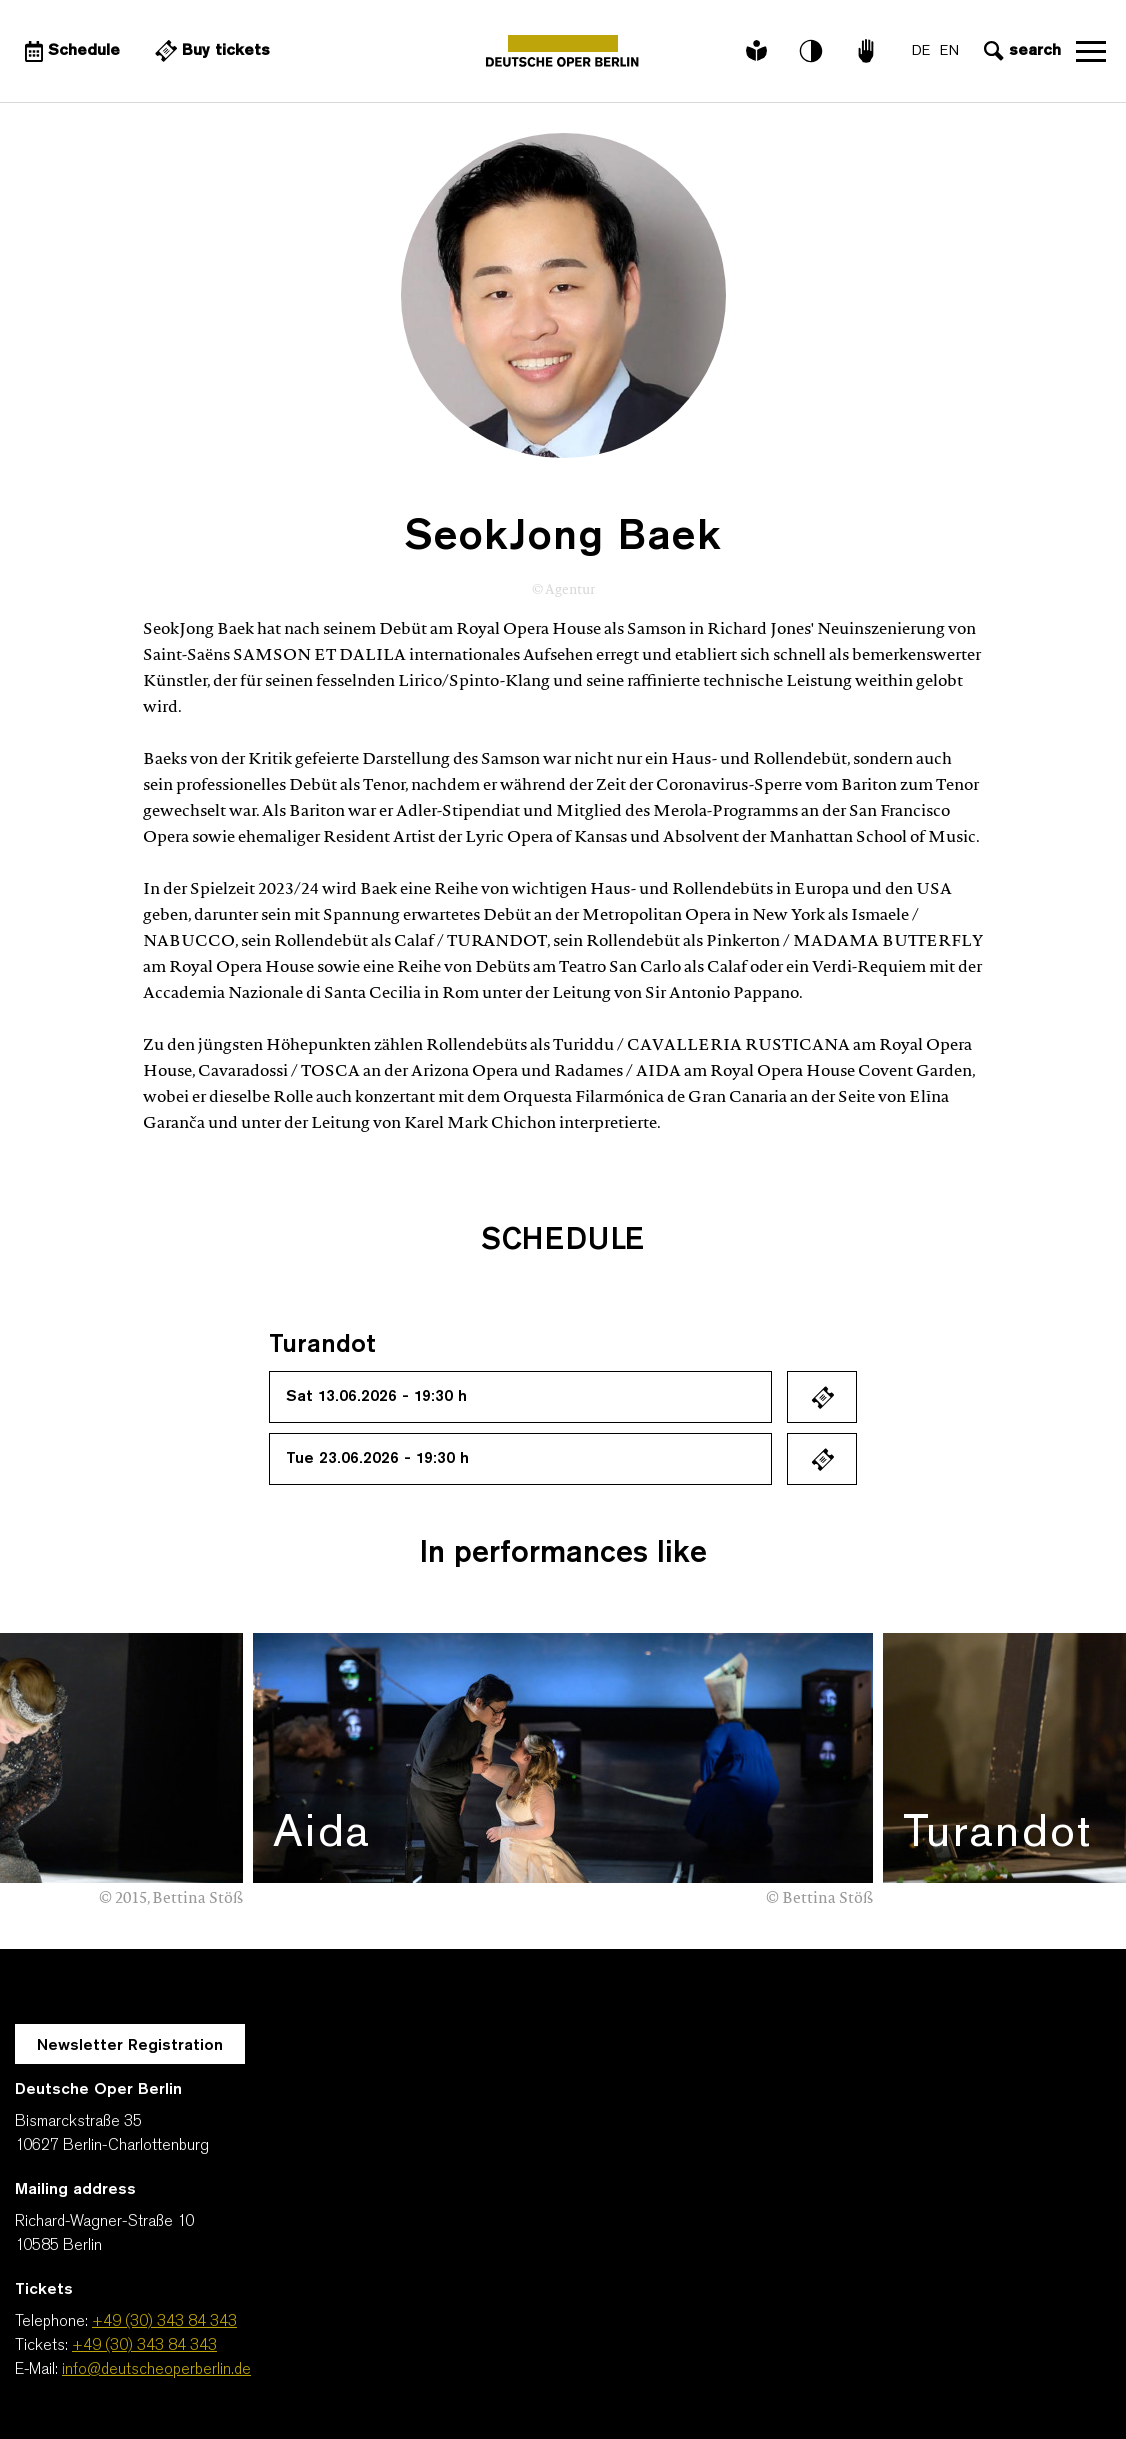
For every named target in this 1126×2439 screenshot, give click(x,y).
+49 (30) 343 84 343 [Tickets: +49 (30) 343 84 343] (144, 2346)
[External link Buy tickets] (210, 51)
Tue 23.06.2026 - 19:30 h (377, 1459)
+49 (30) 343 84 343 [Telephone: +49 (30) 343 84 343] (164, 2322)
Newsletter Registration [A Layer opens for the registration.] (130, 2046)
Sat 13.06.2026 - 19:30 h (376, 1397)
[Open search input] (1020, 51)
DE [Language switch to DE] (921, 51)
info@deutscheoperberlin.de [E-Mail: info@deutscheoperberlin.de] (156, 2370)
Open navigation (1091, 51)
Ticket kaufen (822, 1397)
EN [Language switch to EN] (949, 51)
